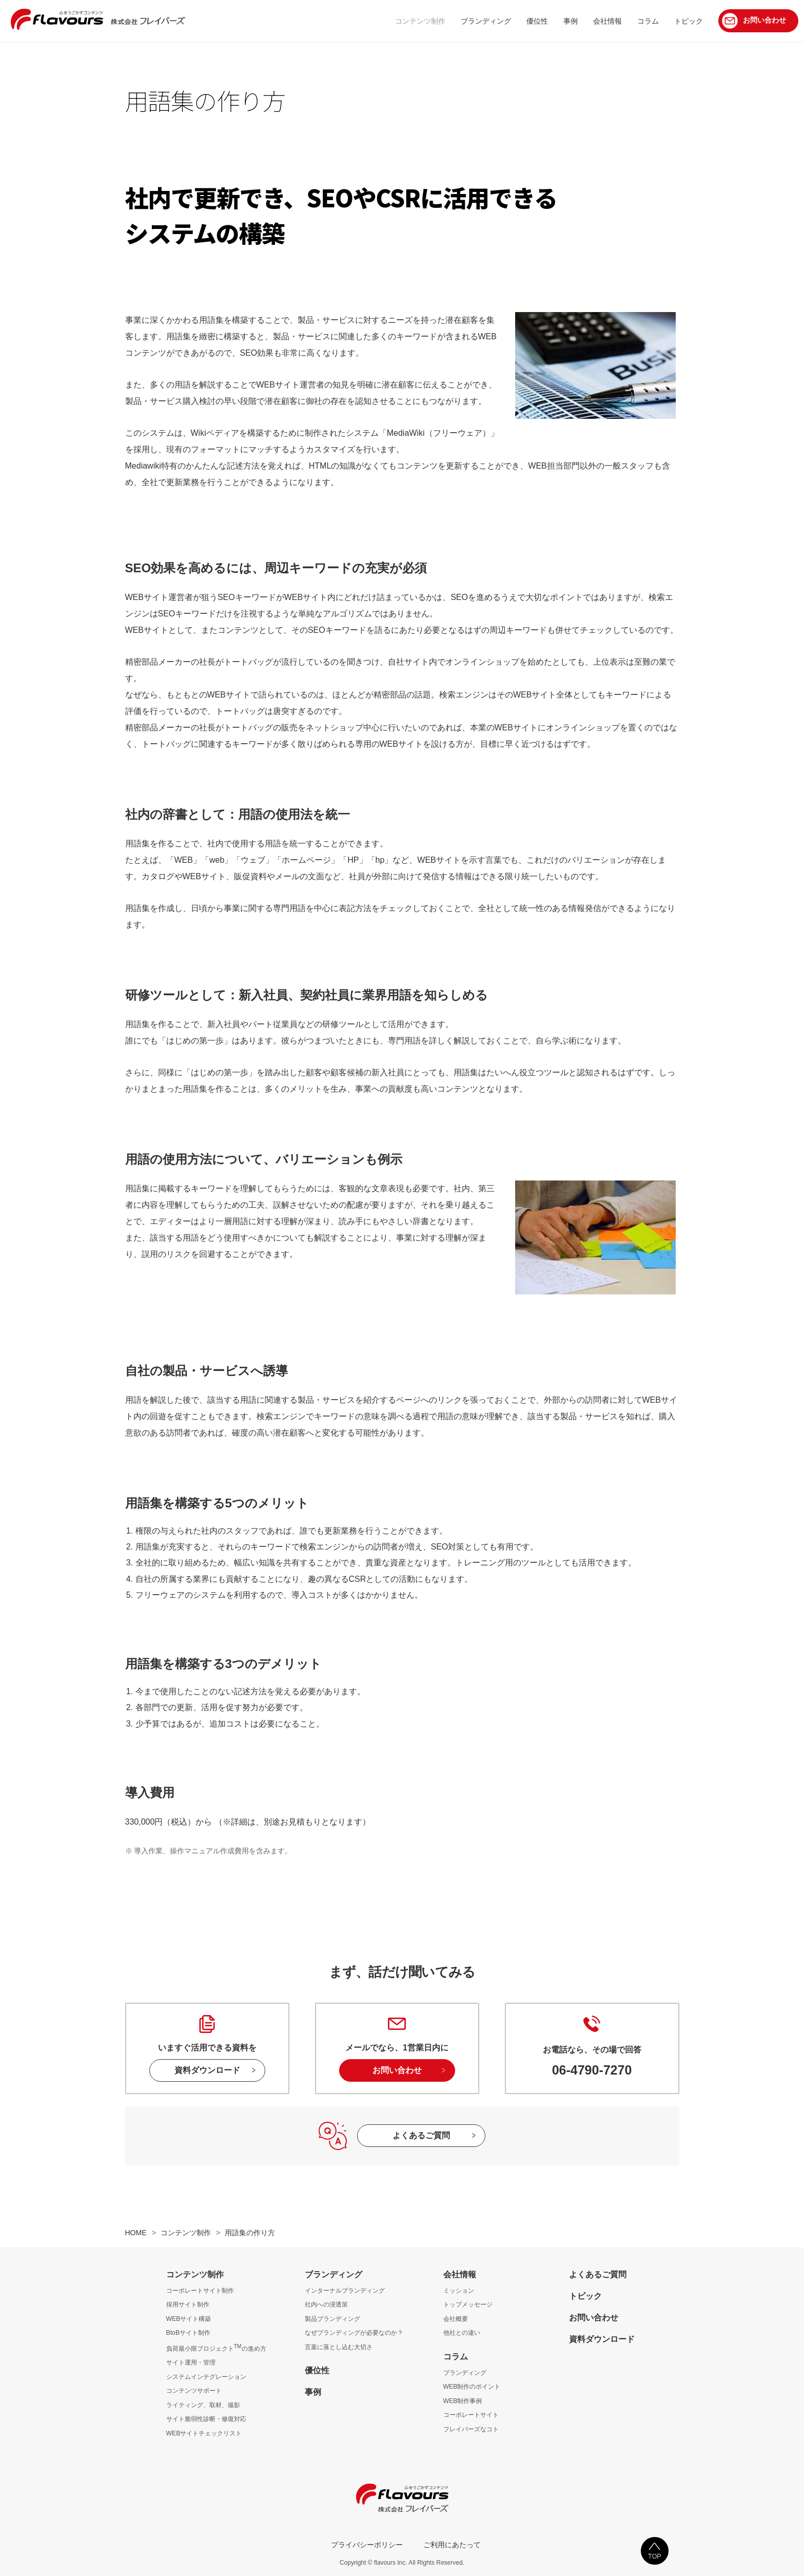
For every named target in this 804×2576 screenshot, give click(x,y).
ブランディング (333, 2274)
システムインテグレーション (206, 2376)
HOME (136, 2233)
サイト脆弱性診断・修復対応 (206, 2419)
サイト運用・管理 (190, 2362)
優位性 (317, 2370)
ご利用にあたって (452, 2545)
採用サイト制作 (187, 2304)
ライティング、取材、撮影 (203, 2405)
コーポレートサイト (471, 2414)
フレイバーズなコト (471, 2429)
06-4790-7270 (592, 2070)
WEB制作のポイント (472, 2386)
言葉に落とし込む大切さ (338, 2347)
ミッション (458, 2290)
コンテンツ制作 (186, 2233)
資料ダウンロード (207, 2070)
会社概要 (455, 2318)
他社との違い (461, 2332)
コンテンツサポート (194, 2390)
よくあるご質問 (421, 2135)
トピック (585, 2296)
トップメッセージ (468, 2304)
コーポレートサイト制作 (200, 2290)
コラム (455, 2356)
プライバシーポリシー (367, 2545)
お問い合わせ (397, 2070)
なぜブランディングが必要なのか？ (354, 2332)
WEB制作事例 (462, 2401)
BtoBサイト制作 (188, 2332)
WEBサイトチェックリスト (204, 2433)
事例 (313, 2392)
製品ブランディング (332, 2318)
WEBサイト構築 (188, 2318)
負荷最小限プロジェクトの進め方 (216, 2348)
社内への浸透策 (326, 2304)
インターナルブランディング (345, 2290)
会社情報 (459, 2274)
